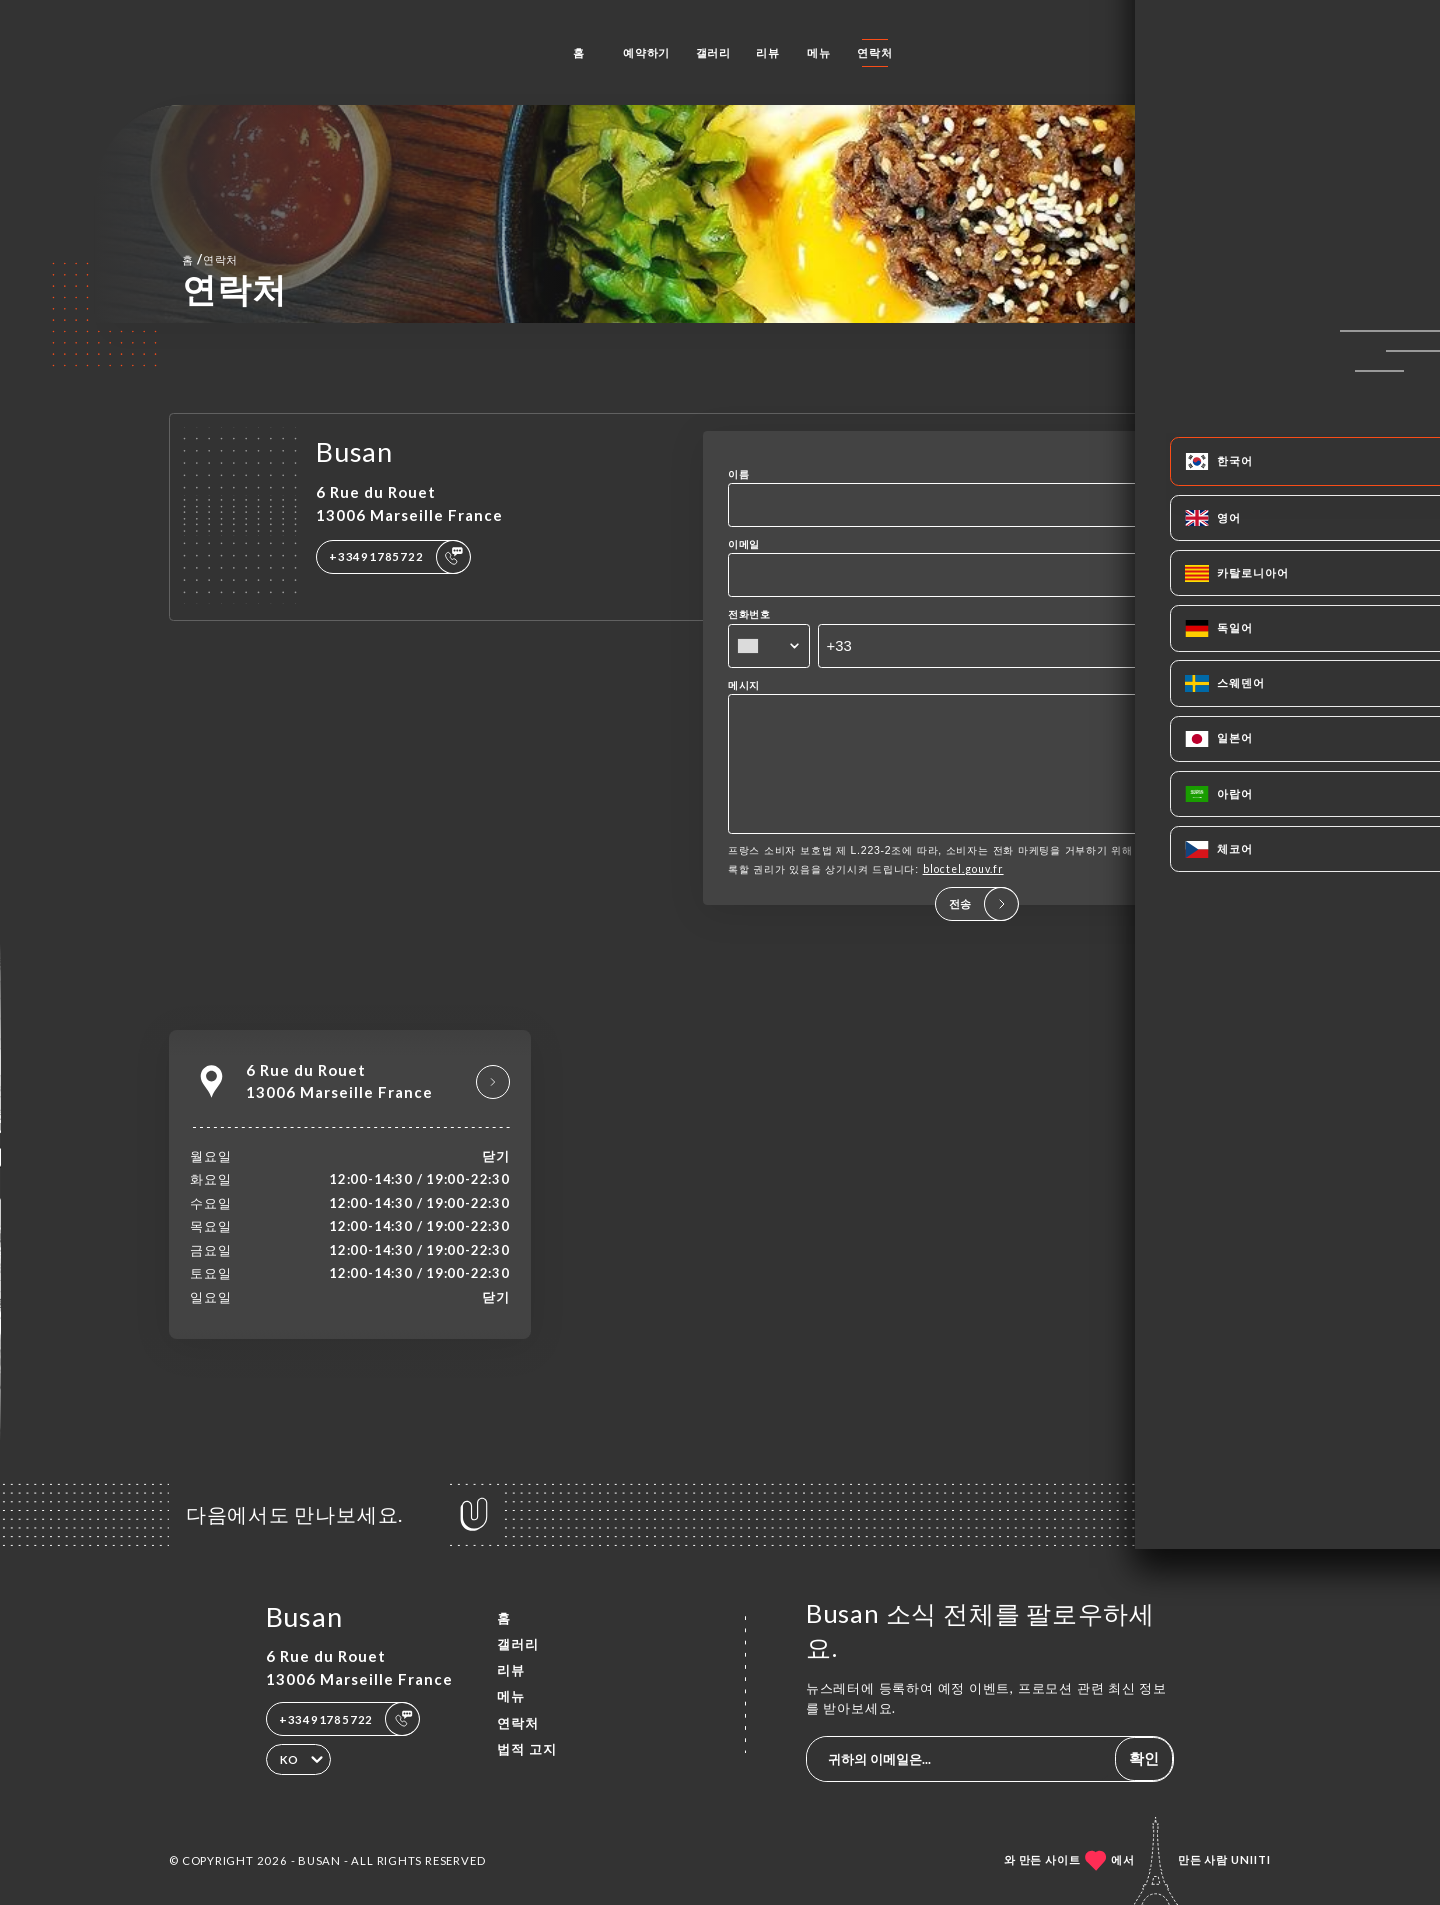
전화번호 (749, 614)
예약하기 (646, 52)
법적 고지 (527, 1749)
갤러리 (713, 52)
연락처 (874, 52)
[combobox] (769, 646)
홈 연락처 (210, 259)
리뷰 (768, 52)
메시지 (744, 685)
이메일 (744, 544)
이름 (739, 474)
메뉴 (819, 52)
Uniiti (1251, 1859)
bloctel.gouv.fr (963, 897)
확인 (1144, 1758)
